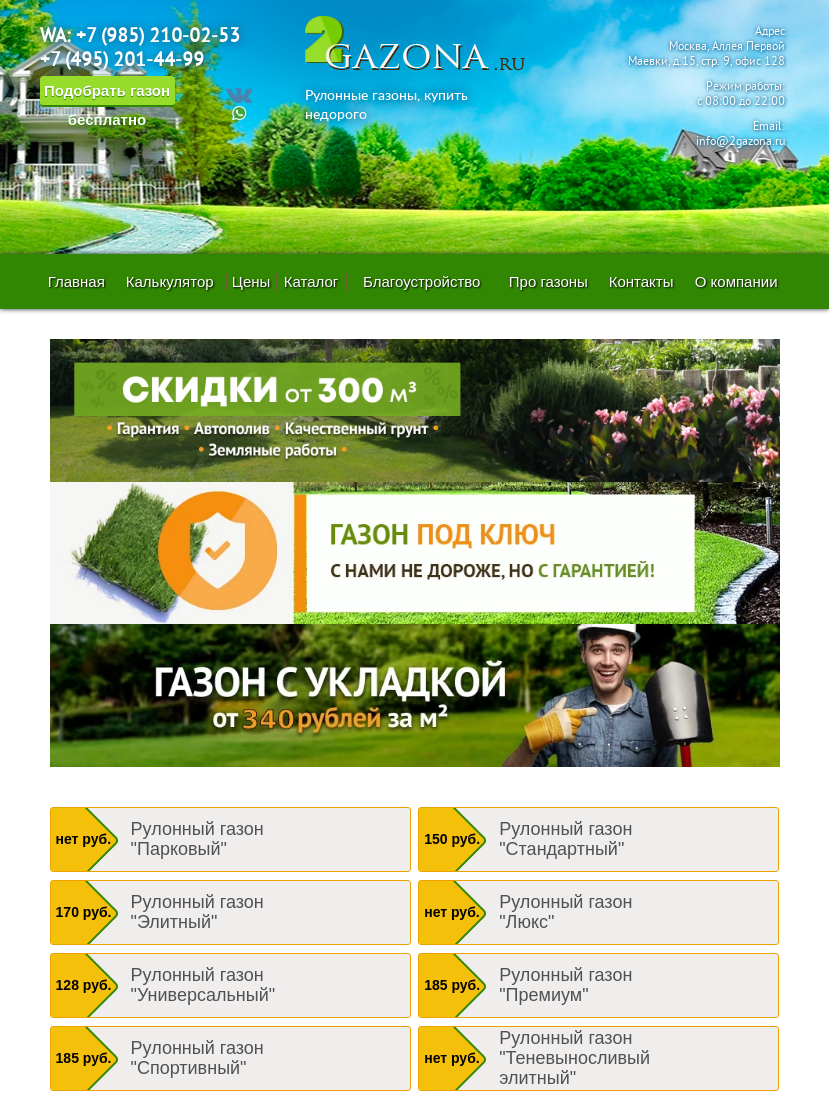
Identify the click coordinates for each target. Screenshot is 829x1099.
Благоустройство (421, 281)
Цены (251, 281)
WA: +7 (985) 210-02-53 (140, 37)
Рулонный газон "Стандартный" (565, 839)
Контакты (641, 281)
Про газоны (548, 281)
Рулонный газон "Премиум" (565, 985)
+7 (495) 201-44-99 (122, 61)
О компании (736, 281)
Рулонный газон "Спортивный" (197, 1058)
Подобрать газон (107, 94)
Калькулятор (170, 281)
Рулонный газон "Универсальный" (203, 985)
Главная (76, 281)
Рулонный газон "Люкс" (565, 912)
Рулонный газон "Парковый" (197, 839)
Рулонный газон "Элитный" (197, 912)
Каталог (311, 281)
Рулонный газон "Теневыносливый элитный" (574, 1058)
